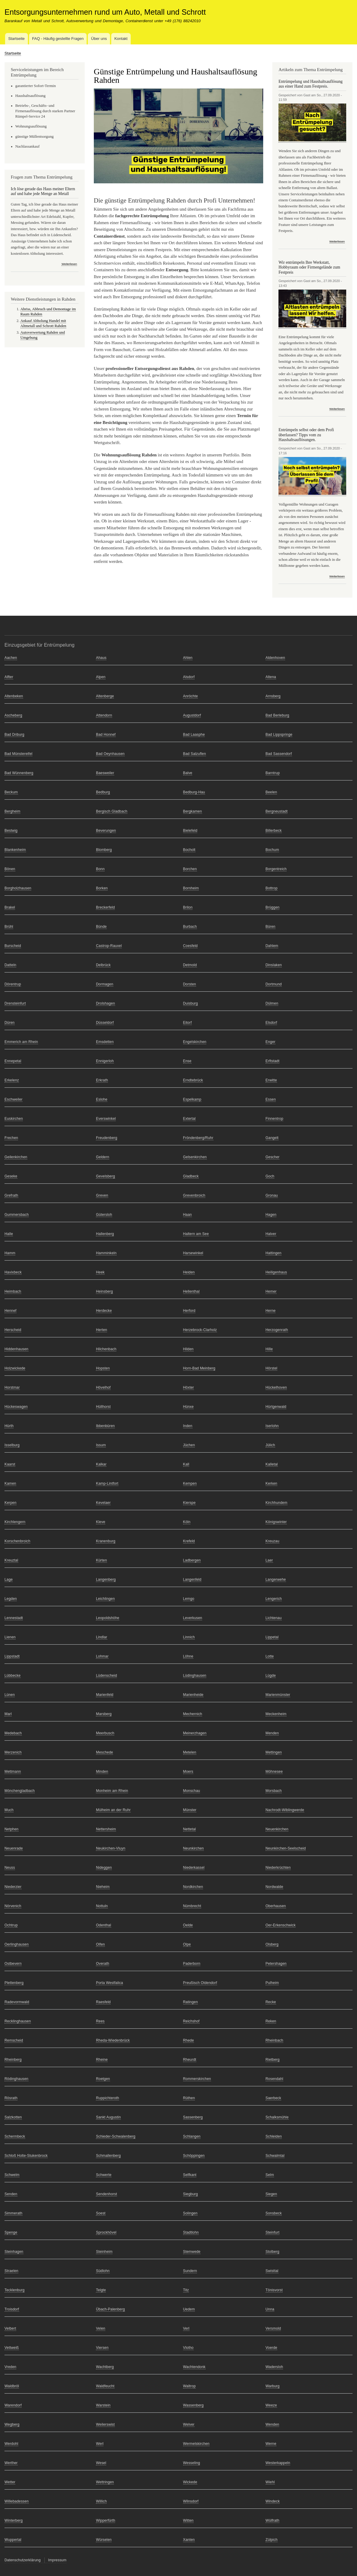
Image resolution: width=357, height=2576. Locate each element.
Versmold (273, 2328)
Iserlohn (272, 1426)
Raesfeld (103, 2002)
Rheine (102, 2059)
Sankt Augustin (108, 2117)
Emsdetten (105, 1042)
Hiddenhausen (16, 1349)
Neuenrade (13, 1848)
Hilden (188, 1349)
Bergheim (12, 811)
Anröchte (190, 696)
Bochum (272, 850)
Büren (270, 926)
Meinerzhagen (195, 1733)
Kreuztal (11, 1560)
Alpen (101, 677)
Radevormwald (16, 2002)
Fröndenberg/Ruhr (198, 1138)
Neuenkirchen (277, 1829)
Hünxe (188, 1407)
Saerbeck (273, 2098)
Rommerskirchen (197, 2079)
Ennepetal (12, 1061)
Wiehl (270, 2482)
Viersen (102, 2348)
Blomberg (104, 850)
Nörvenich (12, 1906)
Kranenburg (105, 1541)
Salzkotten (13, 2117)
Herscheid (12, 1330)
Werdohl (11, 2444)
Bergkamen (192, 811)
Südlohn (102, 2271)
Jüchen (189, 1445)
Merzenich (13, 1752)
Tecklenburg (14, 2290)
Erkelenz (11, 1080)
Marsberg (104, 1714)
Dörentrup (12, 984)
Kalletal (272, 1464)
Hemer (271, 1291)
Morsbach (274, 1791)
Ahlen (188, 658)
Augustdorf (192, 715)
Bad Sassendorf (279, 754)
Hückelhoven (276, 1387)
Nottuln (102, 1906)
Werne (271, 2444)
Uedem (189, 2309)
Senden (10, 2194)
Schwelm (11, 2175)
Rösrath (10, 2098)
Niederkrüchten (278, 1867)
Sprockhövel (106, 2232)
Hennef (10, 1311)
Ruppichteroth (107, 2098)
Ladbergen (192, 1560)
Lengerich (274, 1599)
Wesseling (191, 2463)
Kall (186, 1464)
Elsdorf (271, 1022)
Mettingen (274, 1752)
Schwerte (104, 2175)
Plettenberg (14, 1983)
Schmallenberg (108, 2156)
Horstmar (12, 1387)
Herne (271, 1311)
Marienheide (193, 1695)
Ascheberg (13, 715)
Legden (10, 1599)
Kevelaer (103, 1503)
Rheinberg (13, 2059)
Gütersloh (104, 1215)
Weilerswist (105, 2424)
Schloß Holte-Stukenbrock (26, 2156)
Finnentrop (274, 1119)
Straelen (11, 2271)
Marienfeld (104, 1695)
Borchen (190, 869)
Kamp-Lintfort (107, 1483)
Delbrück (103, 965)
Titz (186, 2290)
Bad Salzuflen (194, 754)
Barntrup (273, 773)
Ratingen (190, 2002)
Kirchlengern (14, 1522)
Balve (187, 773)
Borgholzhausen (17, 888)
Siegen (271, 2194)
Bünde (101, 926)
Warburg (273, 2386)
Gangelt (272, 1138)
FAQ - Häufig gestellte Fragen (58, 38)
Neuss (9, 1867)
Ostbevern (13, 1963)
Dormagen (104, 984)
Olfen (100, 1944)
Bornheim (191, 888)
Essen (271, 1099)
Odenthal (103, 1925)
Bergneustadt (277, 811)
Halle (8, 1234)
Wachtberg (105, 2367)
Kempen (190, 1483)
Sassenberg (193, 2117)
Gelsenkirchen (195, 1157)
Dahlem (272, 946)
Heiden (189, 1272)
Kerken (271, 1483)
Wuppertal (12, 2540)
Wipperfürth (105, 2520)
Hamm (9, 1253)
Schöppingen (194, 2156)
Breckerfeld (105, 907)
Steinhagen (13, 2252)
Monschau (191, 1791)
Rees (100, 2021)
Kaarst (9, 1464)
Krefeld (189, 1541)
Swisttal (272, 2271)
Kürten (101, 1560)
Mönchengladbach (19, 1791)
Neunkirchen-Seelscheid (286, 1848)
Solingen (190, 2213)
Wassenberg (193, 2405)
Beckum (11, 792)
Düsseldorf (105, 1022)
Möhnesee (274, 1771)
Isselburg (11, 1445)
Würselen (104, 2540)
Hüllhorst (103, 1407)
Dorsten (189, 984)
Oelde (188, 1925)
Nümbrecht (192, 1906)
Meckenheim (276, 1714)
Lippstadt (11, 1656)
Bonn (100, 869)
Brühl (8, 926)
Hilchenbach (106, 1349)
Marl (8, 1714)
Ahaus (101, 658)
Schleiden (274, 2136)
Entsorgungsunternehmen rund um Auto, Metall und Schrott (105, 12)
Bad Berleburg (277, 715)
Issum (101, 1445)
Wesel (101, 2463)
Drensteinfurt (15, 1003)
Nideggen (104, 1867)
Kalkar (101, 1464)
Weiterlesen (69, 264)
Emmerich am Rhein (21, 1042)
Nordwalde (274, 1887)
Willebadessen (16, 2501)
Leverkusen (192, 1618)
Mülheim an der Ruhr (113, 1810)
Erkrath (102, 1080)
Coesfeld (190, 946)
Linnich (189, 1637)
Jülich (270, 1445)
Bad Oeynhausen (110, 754)
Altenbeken (13, 696)
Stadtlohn (191, 2232)
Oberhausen (276, 1906)
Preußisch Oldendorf (200, 1983)
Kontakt (120, 38)
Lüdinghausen (195, 1675)
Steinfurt (272, 2232)
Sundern (190, 2271)
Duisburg (190, 1003)
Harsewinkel (193, 1253)
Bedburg (103, 792)
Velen (100, 2328)
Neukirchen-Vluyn (110, 1848)
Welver (189, 2424)
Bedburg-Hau (194, 792)
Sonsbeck (274, 2213)
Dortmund (274, 984)
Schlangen (192, 2136)
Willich (101, 2501)
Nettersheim (106, 1829)
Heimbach (12, 1291)
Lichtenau (274, 1618)
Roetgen (103, 2079)
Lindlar (101, 1637)
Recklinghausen (17, 2021)
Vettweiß (11, 2348)
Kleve (100, 1522)
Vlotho (188, 2348)
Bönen (9, 869)
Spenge (10, 2232)
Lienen (10, 1637)
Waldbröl (11, 2386)
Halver (271, 1234)
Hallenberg (105, 1234)
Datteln (10, 965)
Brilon (188, 907)
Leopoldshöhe (107, 1618)
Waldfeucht (105, 2386)
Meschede (104, 1752)
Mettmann (12, 1771)
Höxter (188, 1387)
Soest (101, 2213)
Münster (190, 1810)
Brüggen (273, 907)
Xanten (189, 2540)
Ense (187, 1061)
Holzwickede (14, 1368)
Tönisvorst (274, 2290)
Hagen (271, 1215)
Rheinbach (274, 2040)
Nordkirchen (193, 1887)
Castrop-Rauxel (109, 946)
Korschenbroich (17, 1541)
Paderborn (192, 1963)
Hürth (8, 1426)
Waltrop (189, 2386)
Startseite (16, 38)
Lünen (9, 1695)
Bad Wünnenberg (18, 773)
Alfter (8, 677)
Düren (9, 1022)
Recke (271, 2002)
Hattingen (273, 1253)
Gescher (273, 1157)
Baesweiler (105, 773)
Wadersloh (274, 2367)
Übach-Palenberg (110, 2309)
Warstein (103, 2405)
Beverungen (106, 830)
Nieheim (102, 1887)
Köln (187, 1522)
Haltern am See (196, 1234)
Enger (270, 1042)
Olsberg (272, 1944)
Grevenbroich (194, 1195)
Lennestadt (13, 1618)
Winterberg (13, 2520)
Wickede (190, 2482)
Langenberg (106, 1579)
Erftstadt (272, 1061)
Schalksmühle (277, 2117)
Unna (270, 2309)
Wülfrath (272, 2520)
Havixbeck (13, 1272)
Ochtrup (11, 1925)
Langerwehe (276, 1579)
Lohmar (102, 1656)
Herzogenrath (277, 1330)
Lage (8, 1579)
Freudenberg (106, 1138)
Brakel (9, 907)
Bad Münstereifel (18, 754)
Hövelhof (103, 1387)
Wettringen (105, 2482)
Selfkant (190, 2175)
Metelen (189, 1752)
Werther (11, 2463)
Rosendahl (274, 2079)
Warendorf (13, 2405)
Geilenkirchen (15, 1157)
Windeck (273, 2501)
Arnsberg (273, 696)
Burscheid (12, 946)
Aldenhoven (275, 658)
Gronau (272, 1195)
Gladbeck (191, 1176)
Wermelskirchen (196, 2444)
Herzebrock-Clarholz (200, 1330)
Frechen (11, 1138)
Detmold (190, 965)
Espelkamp (192, 1099)
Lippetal (272, 1637)
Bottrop (272, 888)
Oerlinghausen (16, 1944)
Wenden (272, 2424)
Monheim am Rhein (112, 1791)
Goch (270, 1176)
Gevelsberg (105, 1176)
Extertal (189, 1119)
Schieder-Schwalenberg (115, 2136)
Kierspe (189, 1503)
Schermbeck (14, 2136)
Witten (188, 2520)
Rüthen (189, 2098)
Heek (100, 1272)
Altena (271, 677)
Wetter (9, 2482)
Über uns (99, 38)
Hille (269, 1349)
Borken (102, 888)
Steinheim (104, 2252)
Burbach (190, 926)
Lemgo (189, 1599)
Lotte (270, 1656)
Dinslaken (274, 965)
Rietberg (273, 2059)
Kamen (10, 1483)
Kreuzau (272, 1541)
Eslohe (101, 1099)
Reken (271, 2021)
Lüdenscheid (106, 1675)
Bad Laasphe (194, 734)
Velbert (10, 2328)
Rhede (188, 2040)
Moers (188, 1771)
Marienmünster (278, 1695)
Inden (187, 1426)
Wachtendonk (194, 2367)
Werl (99, 2444)
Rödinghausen (16, 2079)
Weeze (271, 2405)
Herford (189, 1311)
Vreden (10, 2367)
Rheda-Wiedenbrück (113, 2040)
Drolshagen (105, 1003)
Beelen (271, 792)
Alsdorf (189, 677)
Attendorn (104, 715)
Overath (102, 1963)
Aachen (10, 658)
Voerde (271, 2348)
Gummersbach (16, 1215)
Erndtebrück (193, 1080)
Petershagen (276, 1963)
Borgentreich (276, 869)
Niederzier (13, 1887)
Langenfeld (192, 1579)
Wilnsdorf (191, 2501)
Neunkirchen (193, 1848)
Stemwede (192, 2252)
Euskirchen (13, 1119)
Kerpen (10, 1503)
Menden (272, 1733)
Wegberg (11, 2424)
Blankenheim (15, 850)
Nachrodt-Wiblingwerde (285, 1810)
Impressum (57, 2560)
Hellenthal (191, 1291)
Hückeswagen (16, 1407)
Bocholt (189, 850)
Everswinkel (106, 1119)
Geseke (10, 1176)
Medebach (13, 1733)
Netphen (11, 1829)
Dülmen (272, 1003)
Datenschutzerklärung (22, 2560)
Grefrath (11, 1195)
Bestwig (10, 830)
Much (8, 1810)
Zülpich (272, 2540)
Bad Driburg (14, 734)
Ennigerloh (105, 1061)
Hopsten (103, 1368)
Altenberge (105, 696)
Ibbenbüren (105, 1426)
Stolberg (272, 2252)
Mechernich (192, 1714)
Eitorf (187, 1022)
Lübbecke (12, 1675)
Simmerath (13, 2213)
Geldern (102, 1157)
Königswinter (276, 1522)
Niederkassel (194, 1867)
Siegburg (190, 2194)
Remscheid (13, 2040)
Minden (102, 1771)
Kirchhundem (276, 1503)
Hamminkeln (106, 1253)
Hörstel (271, 1368)
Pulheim (272, 1983)
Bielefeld (190, 830)
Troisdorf (11, 2309)
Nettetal (189, 1829)
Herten (101, 1330)
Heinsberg (104, 1291)
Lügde (271, 1675)
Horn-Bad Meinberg (199, 1368)
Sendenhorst (106, 2194)
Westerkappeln (278, 2463)
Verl (186, 2328)
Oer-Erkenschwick (281, 1925)
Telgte (101, 2290)
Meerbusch (105, 1733)
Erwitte (271, 1080)
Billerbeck (274, 830)
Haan (187, 1215)
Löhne (188, 1656)
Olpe (187, 1944)
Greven (102, 1195)
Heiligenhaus (276, 1272)
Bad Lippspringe (279, 734)
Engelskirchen (195, 1042)
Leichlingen (105, 1599)
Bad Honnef (105, 734)
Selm (270, 2175)
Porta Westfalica (109, 1983)
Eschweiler (13, 1099)
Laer (269, 1560)
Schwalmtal (275, 2156)
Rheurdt (189, 2059)
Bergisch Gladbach (111, 811)
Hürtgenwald (276, 1407)
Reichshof (191, 2021)
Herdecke (104, 1311)
